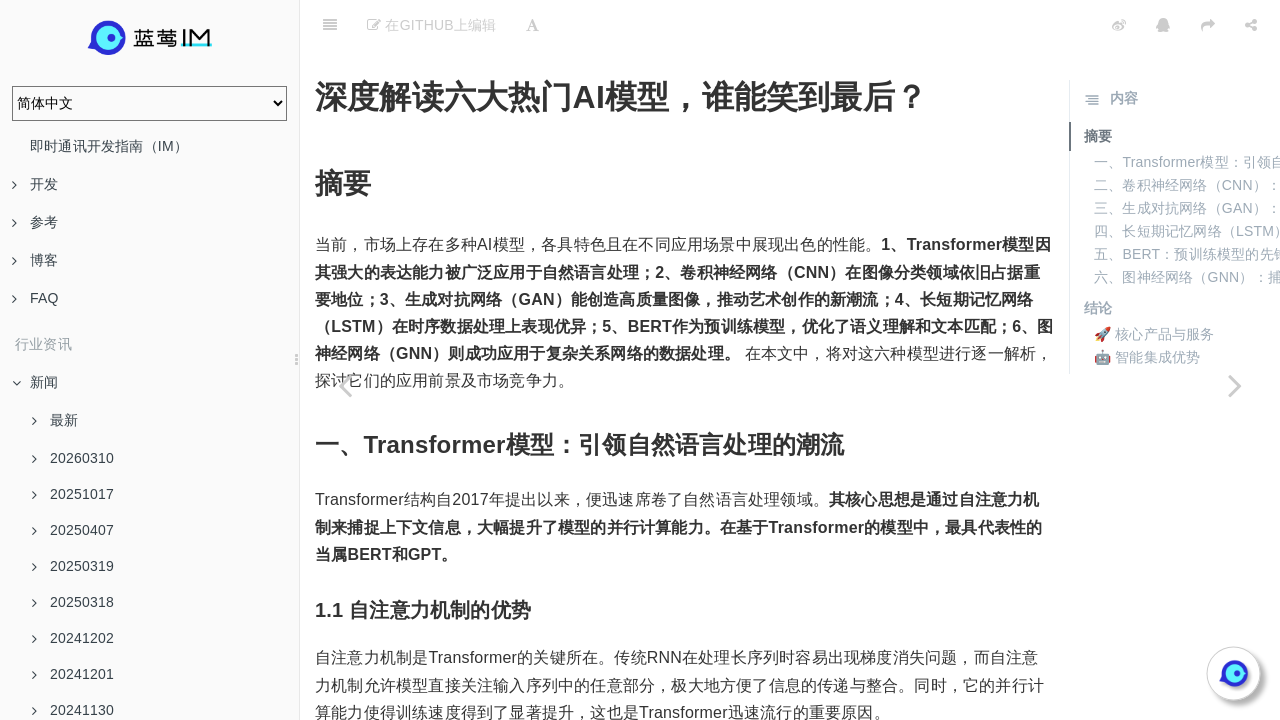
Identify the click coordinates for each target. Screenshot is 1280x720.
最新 (55, 420)
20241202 (73, 638)
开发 (35, 184)
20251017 (73, 494)
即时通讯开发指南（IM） (109, 146)
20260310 (73, 458)
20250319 (73, 566)
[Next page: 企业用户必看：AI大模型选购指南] (1235, 385)
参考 (35, 222)
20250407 (73, 530)
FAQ (35, 298)
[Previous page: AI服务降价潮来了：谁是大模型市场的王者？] (345, 385)
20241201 (73, 674)
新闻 (35, 382)
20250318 (73, 602)
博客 (35, 260)
